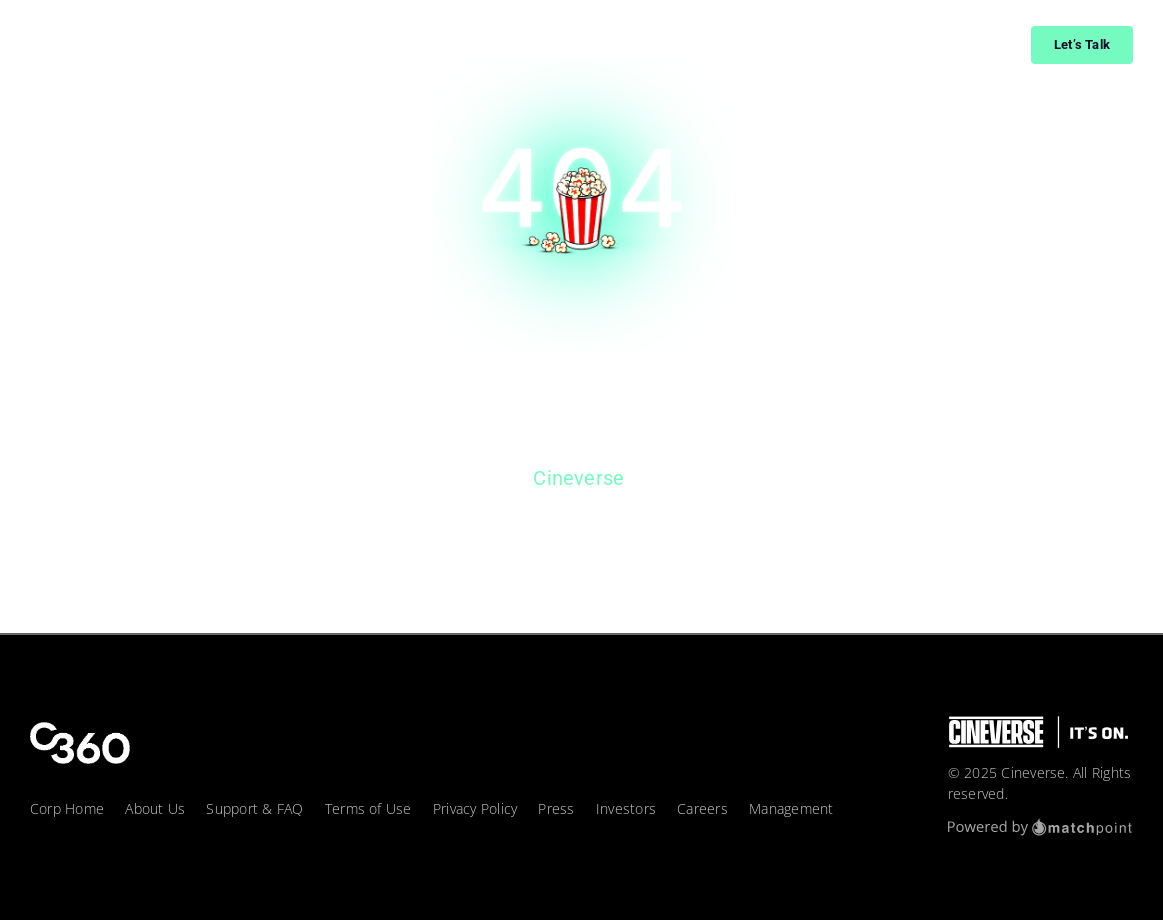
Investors (626, 808)
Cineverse (578, 478)
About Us (155, 808)
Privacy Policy (475, 808)
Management (791, 808)
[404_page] (581, 67)
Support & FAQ (254, 808)
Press (556, 808)
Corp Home (67, 808)
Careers (702, 808)
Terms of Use (368, 808)
